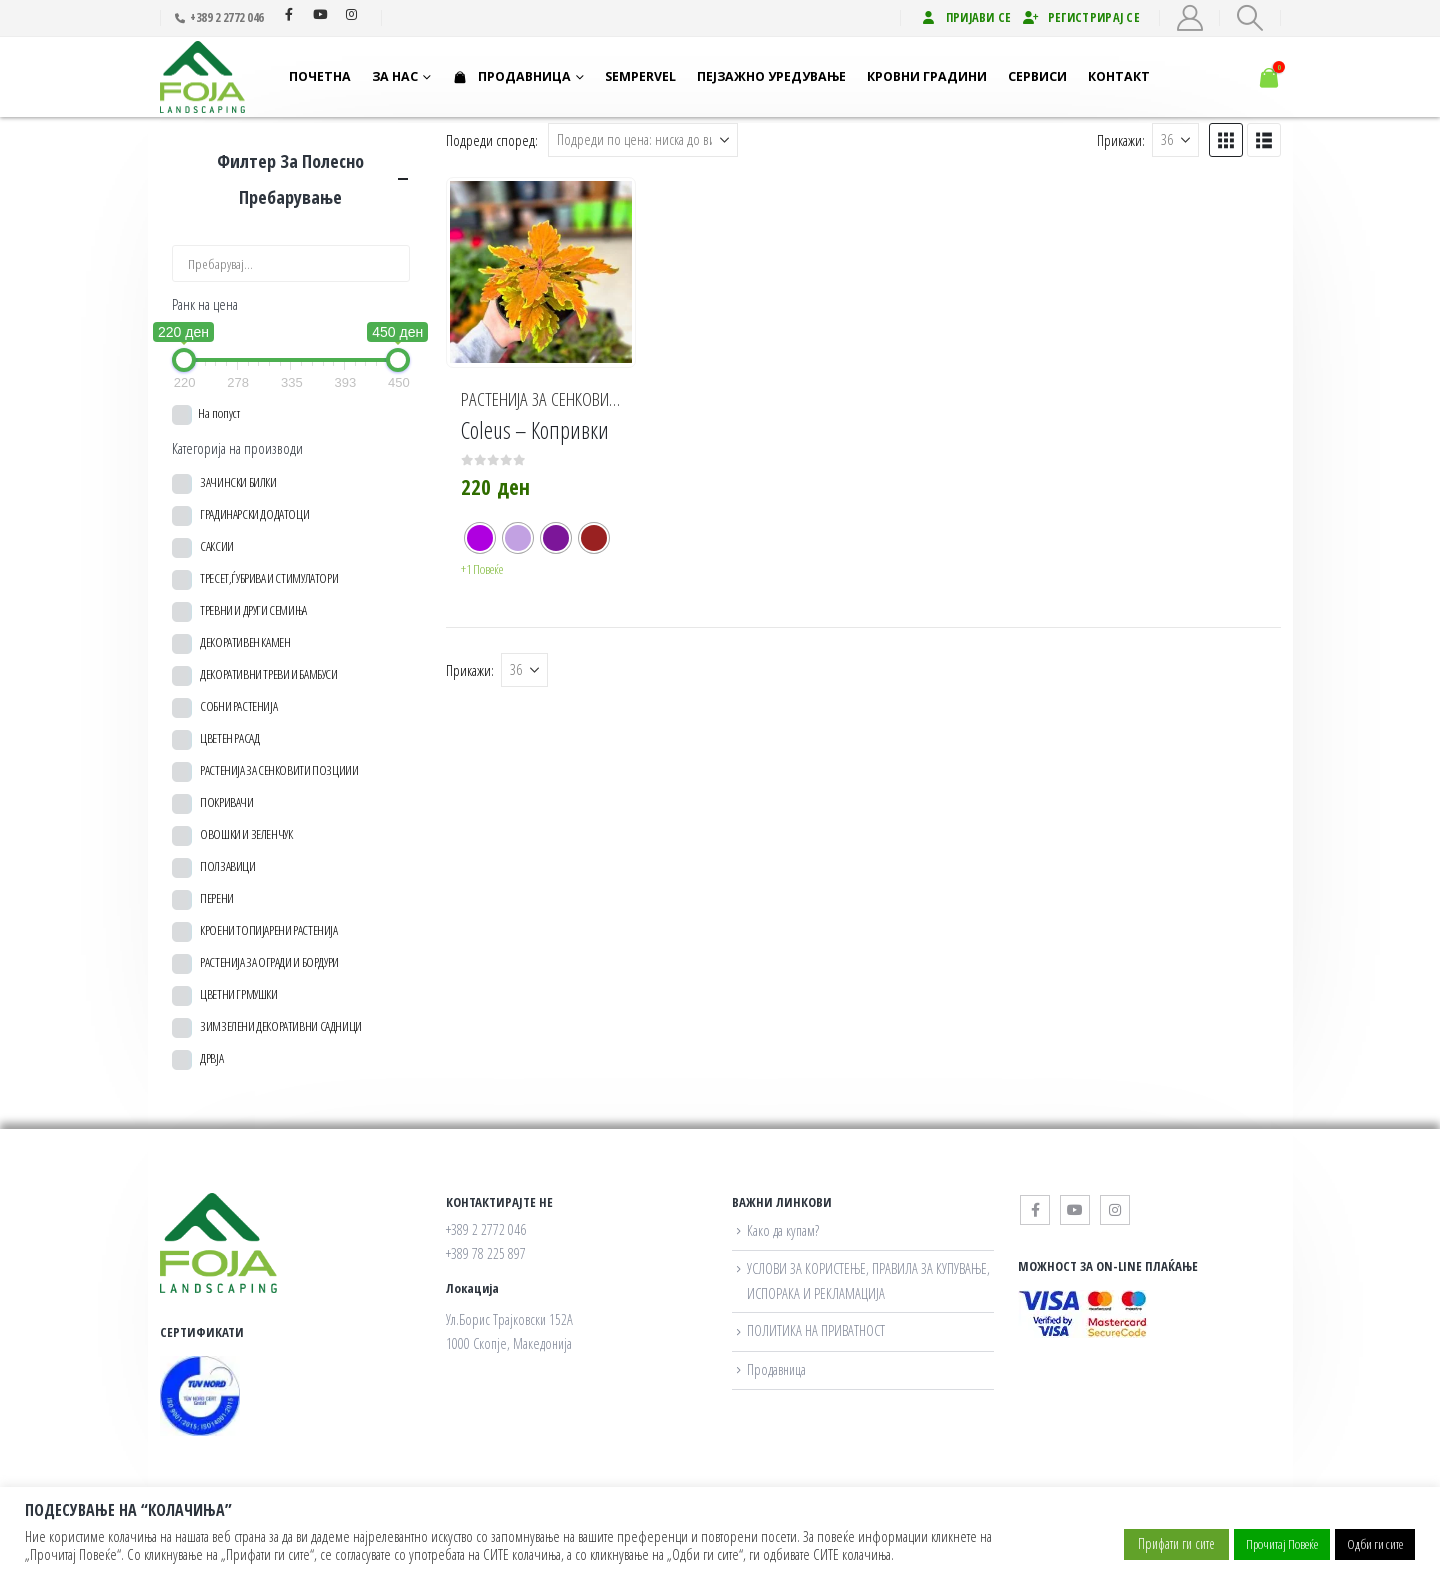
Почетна (320, 76)
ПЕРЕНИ (217, 898)
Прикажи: (1121, 140)
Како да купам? (783, 1230)
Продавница (511, 76)
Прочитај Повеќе (1282, 1544)
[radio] (480, 538)
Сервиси (1037, 76)
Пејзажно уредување (771, 76)
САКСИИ (217, 546)
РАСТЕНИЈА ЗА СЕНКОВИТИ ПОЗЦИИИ (576, 399)
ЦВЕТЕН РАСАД (229, 738)
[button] (1249, 18)
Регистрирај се (1081, 17)
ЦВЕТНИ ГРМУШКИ (239, 994)
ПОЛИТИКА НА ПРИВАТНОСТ (816, 1330)
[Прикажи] (1175, 140)
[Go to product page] (541, 272)
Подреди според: (492, 140)
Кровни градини (927, 76)
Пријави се (966, 17)
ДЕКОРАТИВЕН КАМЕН (245, 642)
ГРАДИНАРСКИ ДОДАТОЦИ (254, 514)
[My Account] (1189, 18)
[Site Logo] (210, 77)
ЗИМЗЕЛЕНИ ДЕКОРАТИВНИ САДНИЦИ (281, 1026)
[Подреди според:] (643, 140)
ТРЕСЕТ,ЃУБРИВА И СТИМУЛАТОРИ (269, 578)
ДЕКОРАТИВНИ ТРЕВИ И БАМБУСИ (268, 674)
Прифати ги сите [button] (1176, 1543)
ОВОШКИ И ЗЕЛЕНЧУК (246, 834)
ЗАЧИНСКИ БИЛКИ (238, 482)
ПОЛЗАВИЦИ (228, 866)
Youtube (320, 14)
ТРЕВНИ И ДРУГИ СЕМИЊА (253, 610)
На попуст (219, 413)
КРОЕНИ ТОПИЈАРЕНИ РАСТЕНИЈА (268, 930)
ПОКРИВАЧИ (227, 802)
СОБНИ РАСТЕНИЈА (238, 706)
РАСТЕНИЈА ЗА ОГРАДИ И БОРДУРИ (269, 962)
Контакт (1119, 76)
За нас (395, 76)
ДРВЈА (211, 1058)
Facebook (289, 14)
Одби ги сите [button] (1375, 1544)
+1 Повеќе (482, 569)
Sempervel (640, 76)
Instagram (352, 14)
